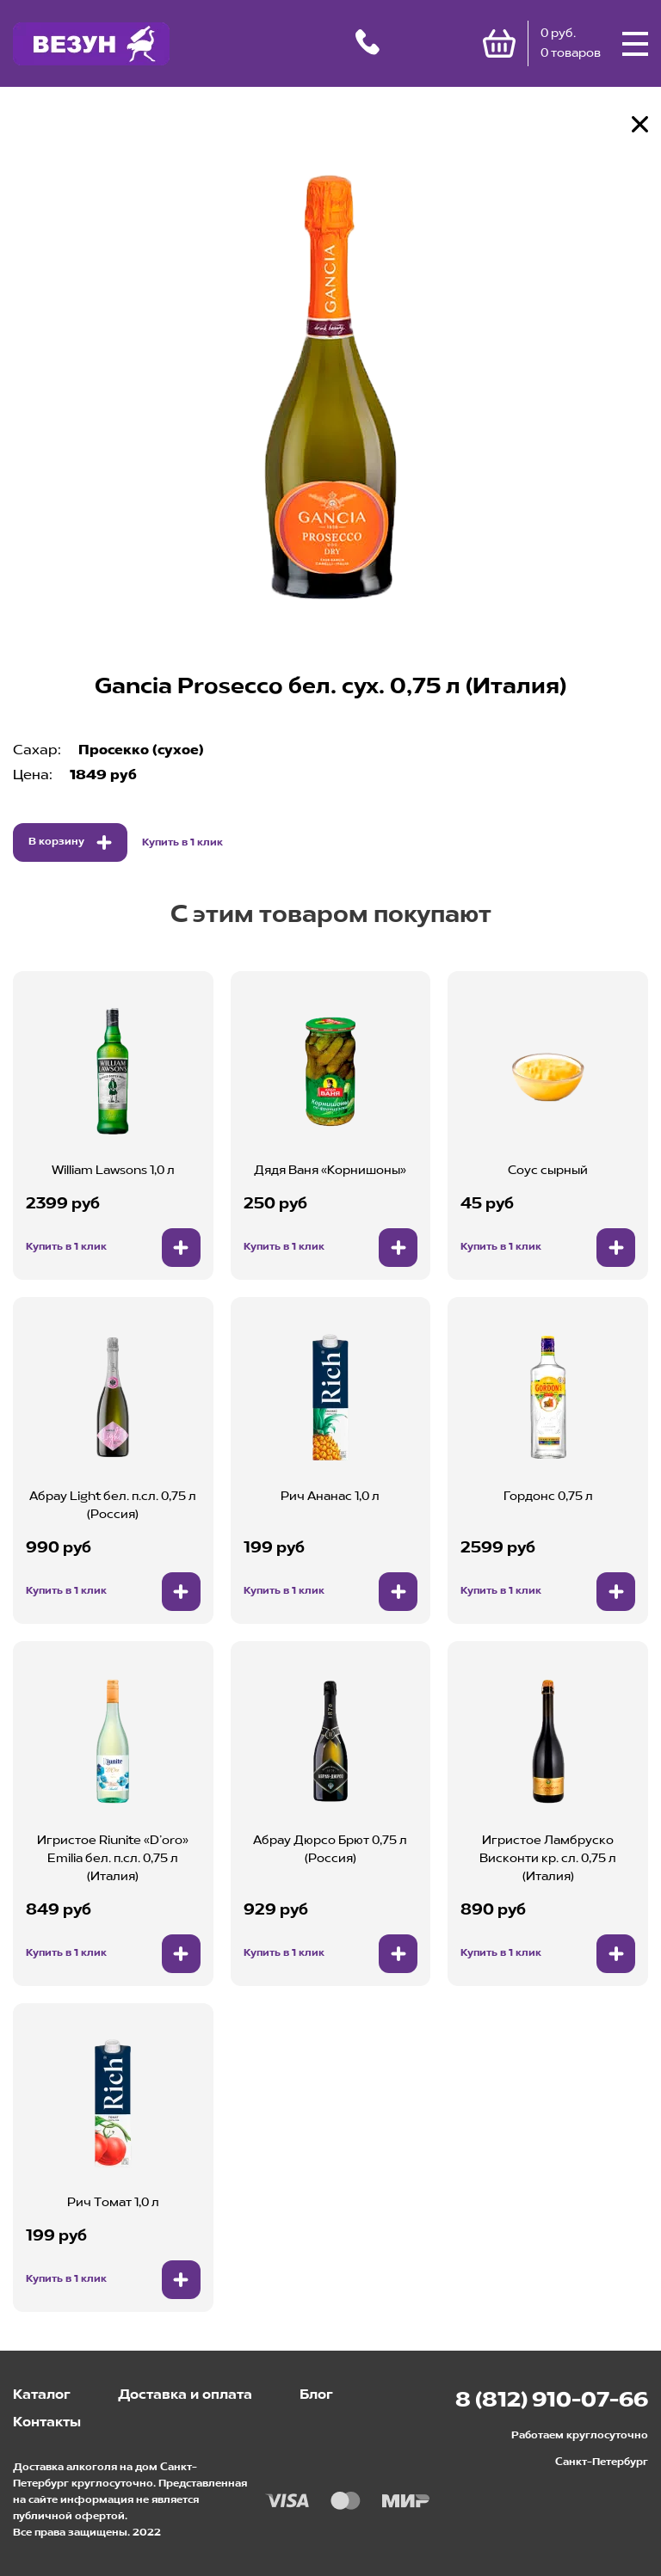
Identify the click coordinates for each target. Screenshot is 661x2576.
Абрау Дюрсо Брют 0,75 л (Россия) (330, 1850)
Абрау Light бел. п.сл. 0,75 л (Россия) (112, 1506)
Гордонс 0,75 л (548, 1497)
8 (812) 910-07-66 (551, 2401)
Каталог (42, 2395)
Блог (316, 2395)
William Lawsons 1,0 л (113, 1171)
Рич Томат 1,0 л (113, 2203)
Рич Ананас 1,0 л (330, 1497)
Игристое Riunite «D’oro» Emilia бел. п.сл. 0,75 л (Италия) (112, 1859)
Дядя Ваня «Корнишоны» (330, 1171)
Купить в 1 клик (182, 843)
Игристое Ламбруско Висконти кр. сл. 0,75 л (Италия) (547, 1859)
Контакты (47, 2423)
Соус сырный (548, 1171)
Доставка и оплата (185, 2395)
